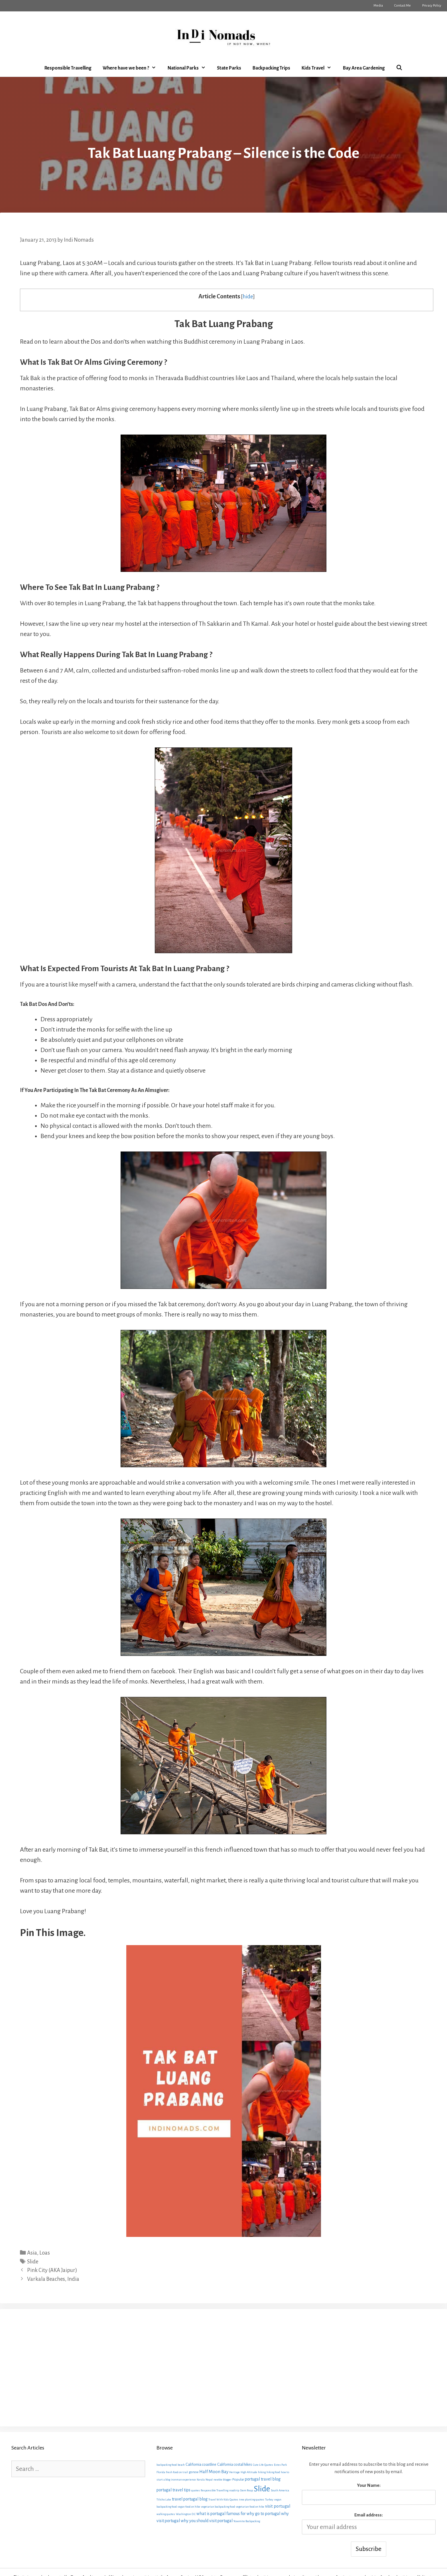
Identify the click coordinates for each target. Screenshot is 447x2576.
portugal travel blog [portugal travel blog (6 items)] (263, 2479)
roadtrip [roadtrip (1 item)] (234, 2490)
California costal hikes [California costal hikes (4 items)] (234, 2464)
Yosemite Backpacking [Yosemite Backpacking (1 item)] (246, 2521)
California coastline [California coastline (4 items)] (201, 2464)
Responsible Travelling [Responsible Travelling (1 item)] (214, 2490)
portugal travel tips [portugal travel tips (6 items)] (173, 2490)
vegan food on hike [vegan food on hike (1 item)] (189, 2506)
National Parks (189, 68)
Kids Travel (319, 68)
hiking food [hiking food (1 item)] (273, 2472)
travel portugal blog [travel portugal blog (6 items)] (190, 2499)
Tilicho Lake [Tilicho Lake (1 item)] (164, 2499)
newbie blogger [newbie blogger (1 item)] (222, 2479)
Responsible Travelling (67, 68)
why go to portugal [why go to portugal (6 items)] (263, 2513)
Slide (32, 2262)
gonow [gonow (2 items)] (193, 2472)
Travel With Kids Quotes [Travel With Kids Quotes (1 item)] (223, 2499)
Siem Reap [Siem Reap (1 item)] (246, 2490)
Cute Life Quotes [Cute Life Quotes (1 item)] (263, 2464)
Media (378, 5)
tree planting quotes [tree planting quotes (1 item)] (251, 2499)
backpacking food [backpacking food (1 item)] (167, 2464)
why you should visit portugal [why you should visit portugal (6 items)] (207, 2520)
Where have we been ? (132, 68)
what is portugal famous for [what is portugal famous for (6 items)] (221, 2513)
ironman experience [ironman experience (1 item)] (183, 2479)
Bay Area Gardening (364, 68)
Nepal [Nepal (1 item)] (209, 2479)
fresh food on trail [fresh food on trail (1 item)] (177, 2472)
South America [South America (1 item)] (280, 2490)
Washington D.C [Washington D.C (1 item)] (186, 2514)
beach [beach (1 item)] (181, 2464)
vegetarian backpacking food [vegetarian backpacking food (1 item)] (218, 2506)
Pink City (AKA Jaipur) (52, 2270)
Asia (32, 2253)
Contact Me (402, 5)
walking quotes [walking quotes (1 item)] (166, 2514)
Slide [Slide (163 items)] (262, 2489)
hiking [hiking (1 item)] (262, 2472)
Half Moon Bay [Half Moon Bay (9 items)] (213, 2471)
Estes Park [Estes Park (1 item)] (280, 2464)
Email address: (368, 2514)
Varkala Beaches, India (53, 2279)
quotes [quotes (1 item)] (195, 2490)
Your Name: (369, 2485)
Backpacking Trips (271, 68)
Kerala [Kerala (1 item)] (201, 2479)
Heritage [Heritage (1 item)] (234, 2472)
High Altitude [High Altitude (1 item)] (249, 2472)
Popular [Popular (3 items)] (238, 2479)
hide (248, 296)
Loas (44, 2253)
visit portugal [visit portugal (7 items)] (277, 2506)
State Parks (229, 68)
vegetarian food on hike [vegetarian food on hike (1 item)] (250, 2506)
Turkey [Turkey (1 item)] (269, 2499)
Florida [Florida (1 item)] (161, 2472)
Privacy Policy (431, 5)
